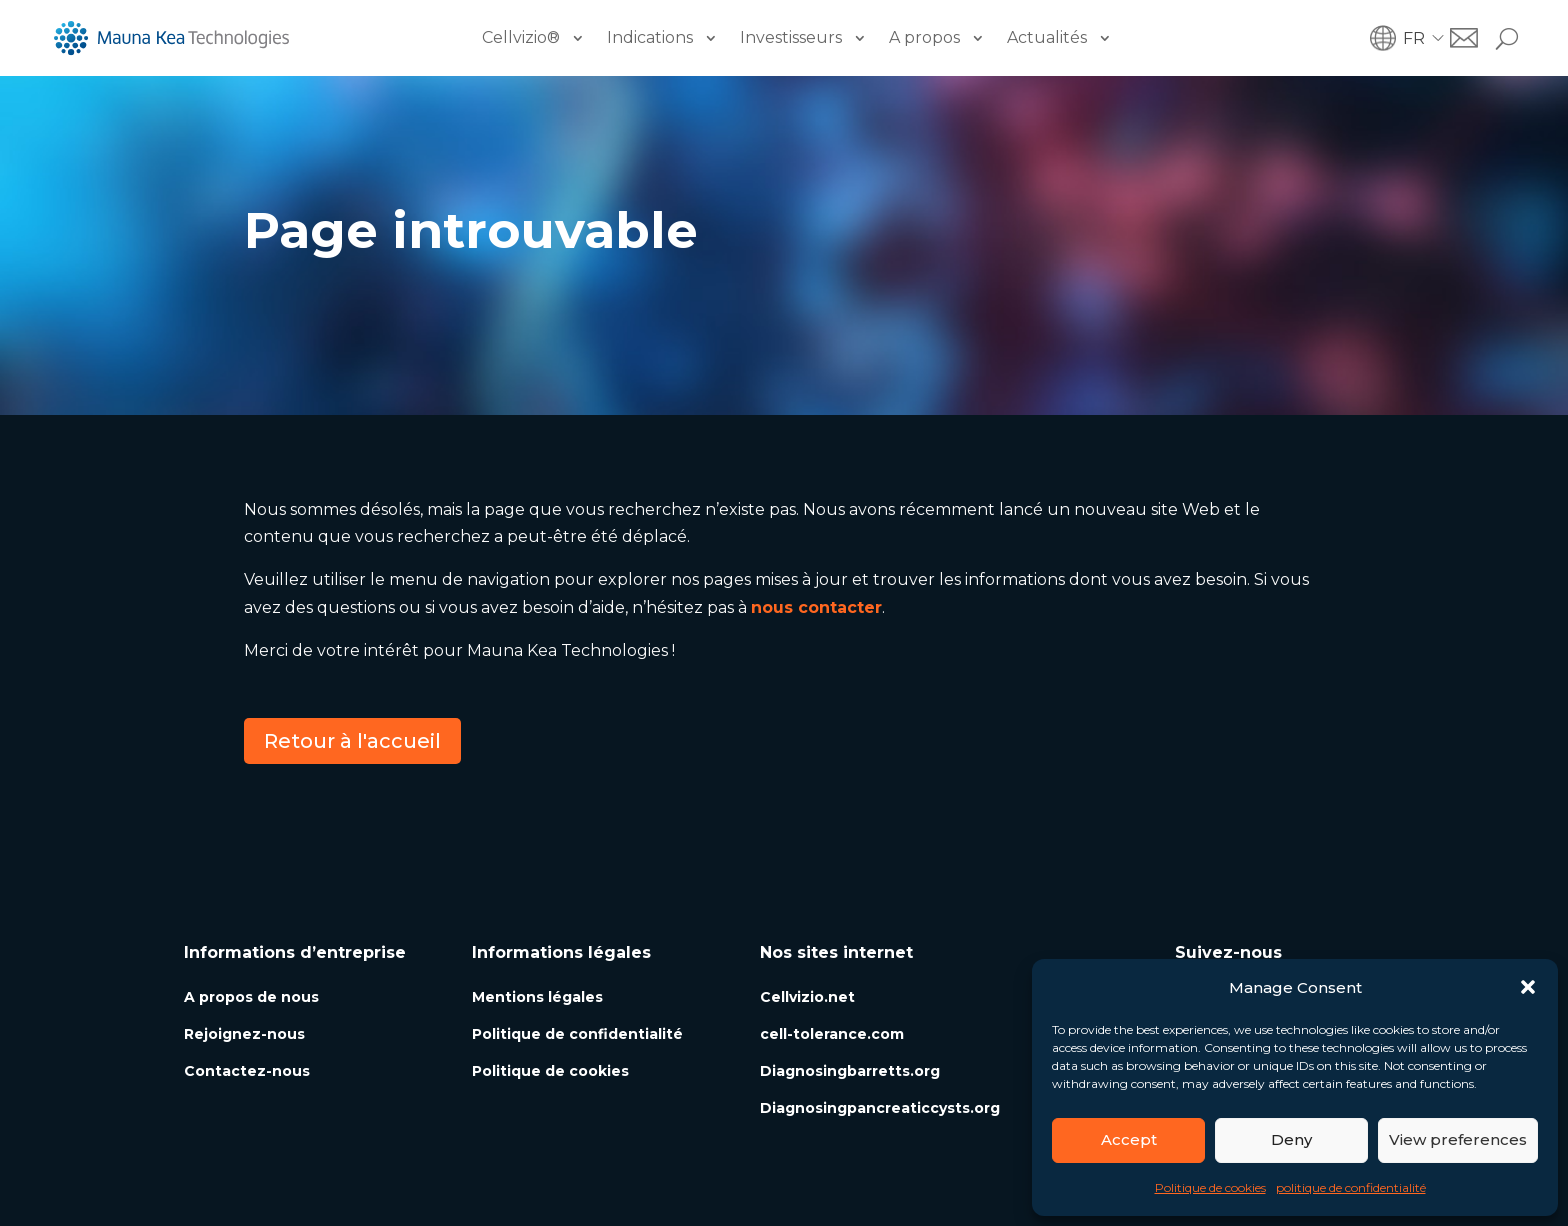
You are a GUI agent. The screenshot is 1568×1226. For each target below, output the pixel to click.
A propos (924, 37)
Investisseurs (791, 37)
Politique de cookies (1210, 1187)
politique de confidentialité (1351, 1187)
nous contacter (816, 607)
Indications (650, 37)
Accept (1129, 1139)
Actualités (1047, 37)
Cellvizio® (521, 37)
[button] (1528, 987)
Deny (1291, 1139)
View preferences (1458, 1139)
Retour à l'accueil (352, 741)
